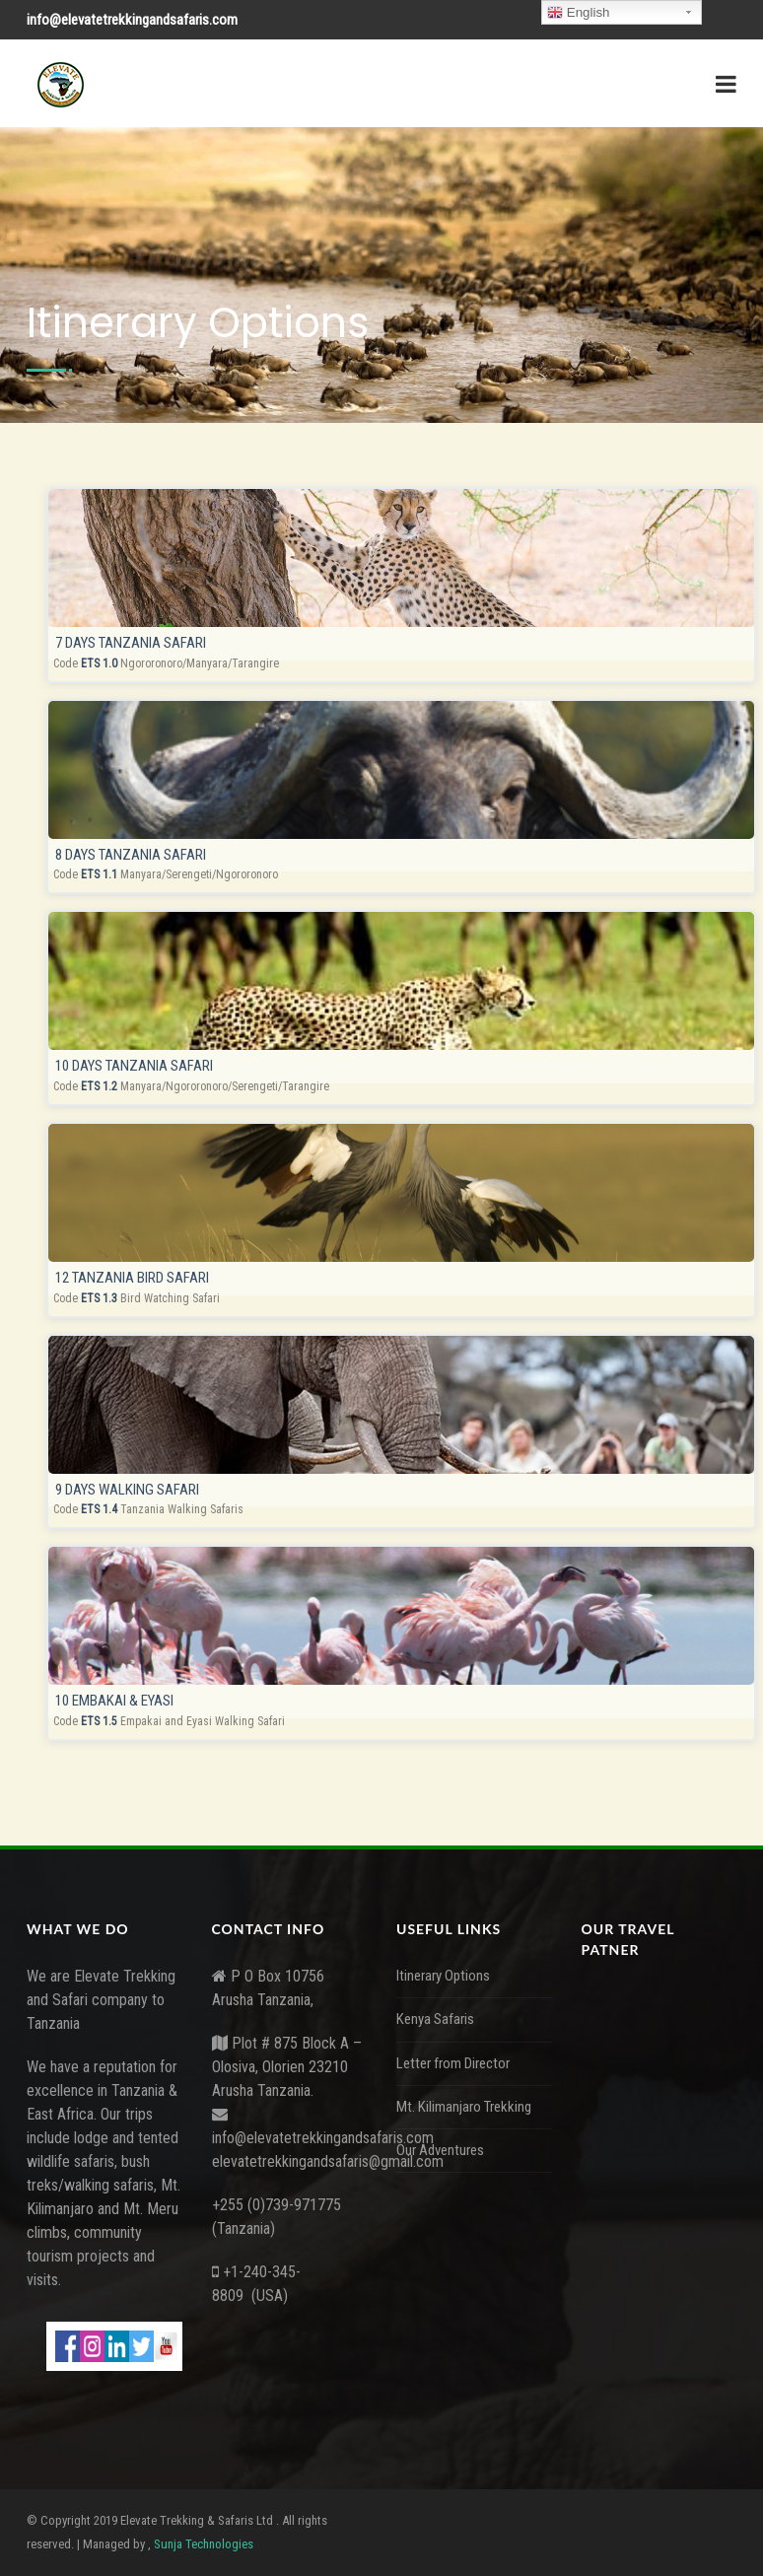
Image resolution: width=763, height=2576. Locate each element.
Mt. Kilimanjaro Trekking (463, 2107)
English (578, 13)
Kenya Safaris (435, 2019)
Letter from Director (453, 2063)
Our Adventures (440, 2150)
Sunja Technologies (203, 2544)
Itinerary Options (443, 1975)
